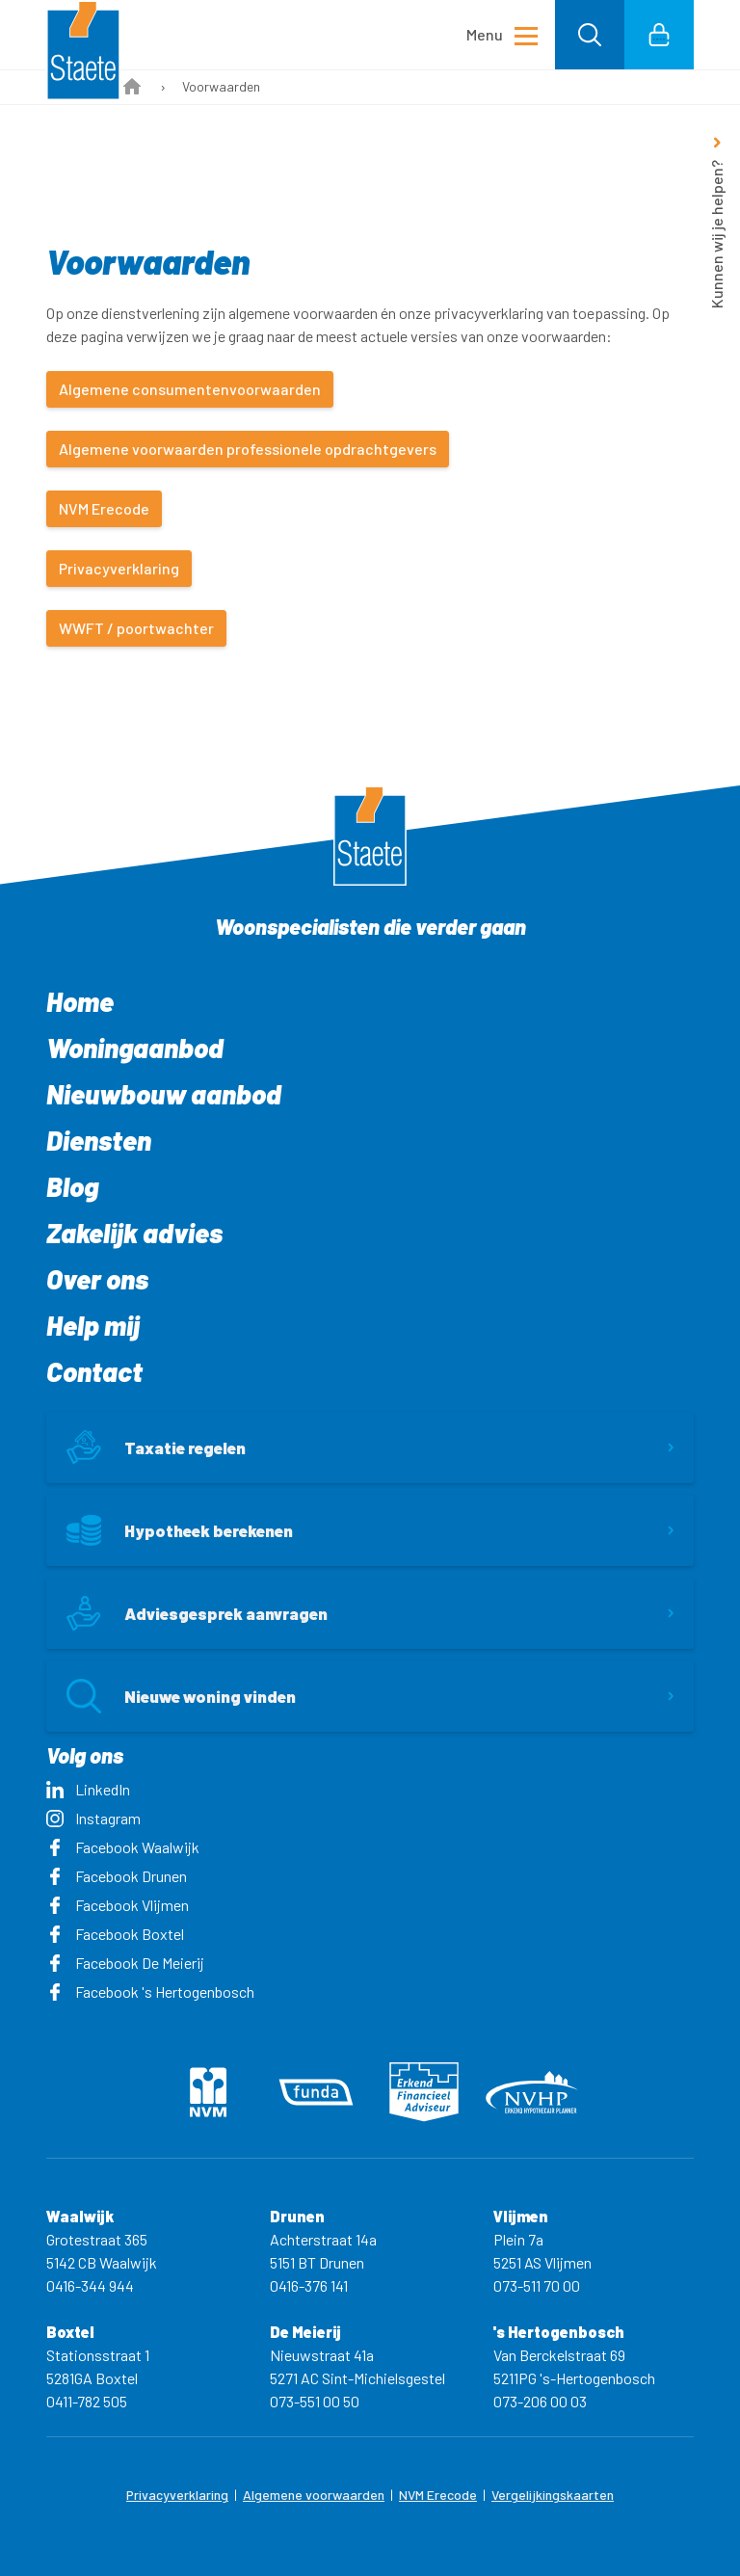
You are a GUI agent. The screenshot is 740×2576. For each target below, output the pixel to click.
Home (80, 1001)
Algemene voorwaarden (313, 2494)
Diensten (98, 1140)
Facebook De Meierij (125, 1962)
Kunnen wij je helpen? (716, 234)
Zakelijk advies (134, 1232)
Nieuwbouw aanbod (163, 1093)
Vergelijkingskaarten (552, 2494)
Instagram (93, 1818)
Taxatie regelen (156, 1447)
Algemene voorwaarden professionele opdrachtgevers (247, 448)
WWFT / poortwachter (136, 628)
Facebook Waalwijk (122, 1847)
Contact (94, 1371)
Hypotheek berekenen (179, 1530)
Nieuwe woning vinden (181, 1696)
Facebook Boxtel (115, 1934)
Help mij (93, 1325)
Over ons (97, 1278)
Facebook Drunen (116, 1876)
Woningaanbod (135, 1047)
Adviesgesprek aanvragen (197, 1613)
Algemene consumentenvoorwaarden (190, 389)
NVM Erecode (104, 508)
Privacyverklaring (119, 568)
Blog (72, 1186)
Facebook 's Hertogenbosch (150, 1991)
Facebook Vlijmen (117, 1905)
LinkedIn (88, 1789)
